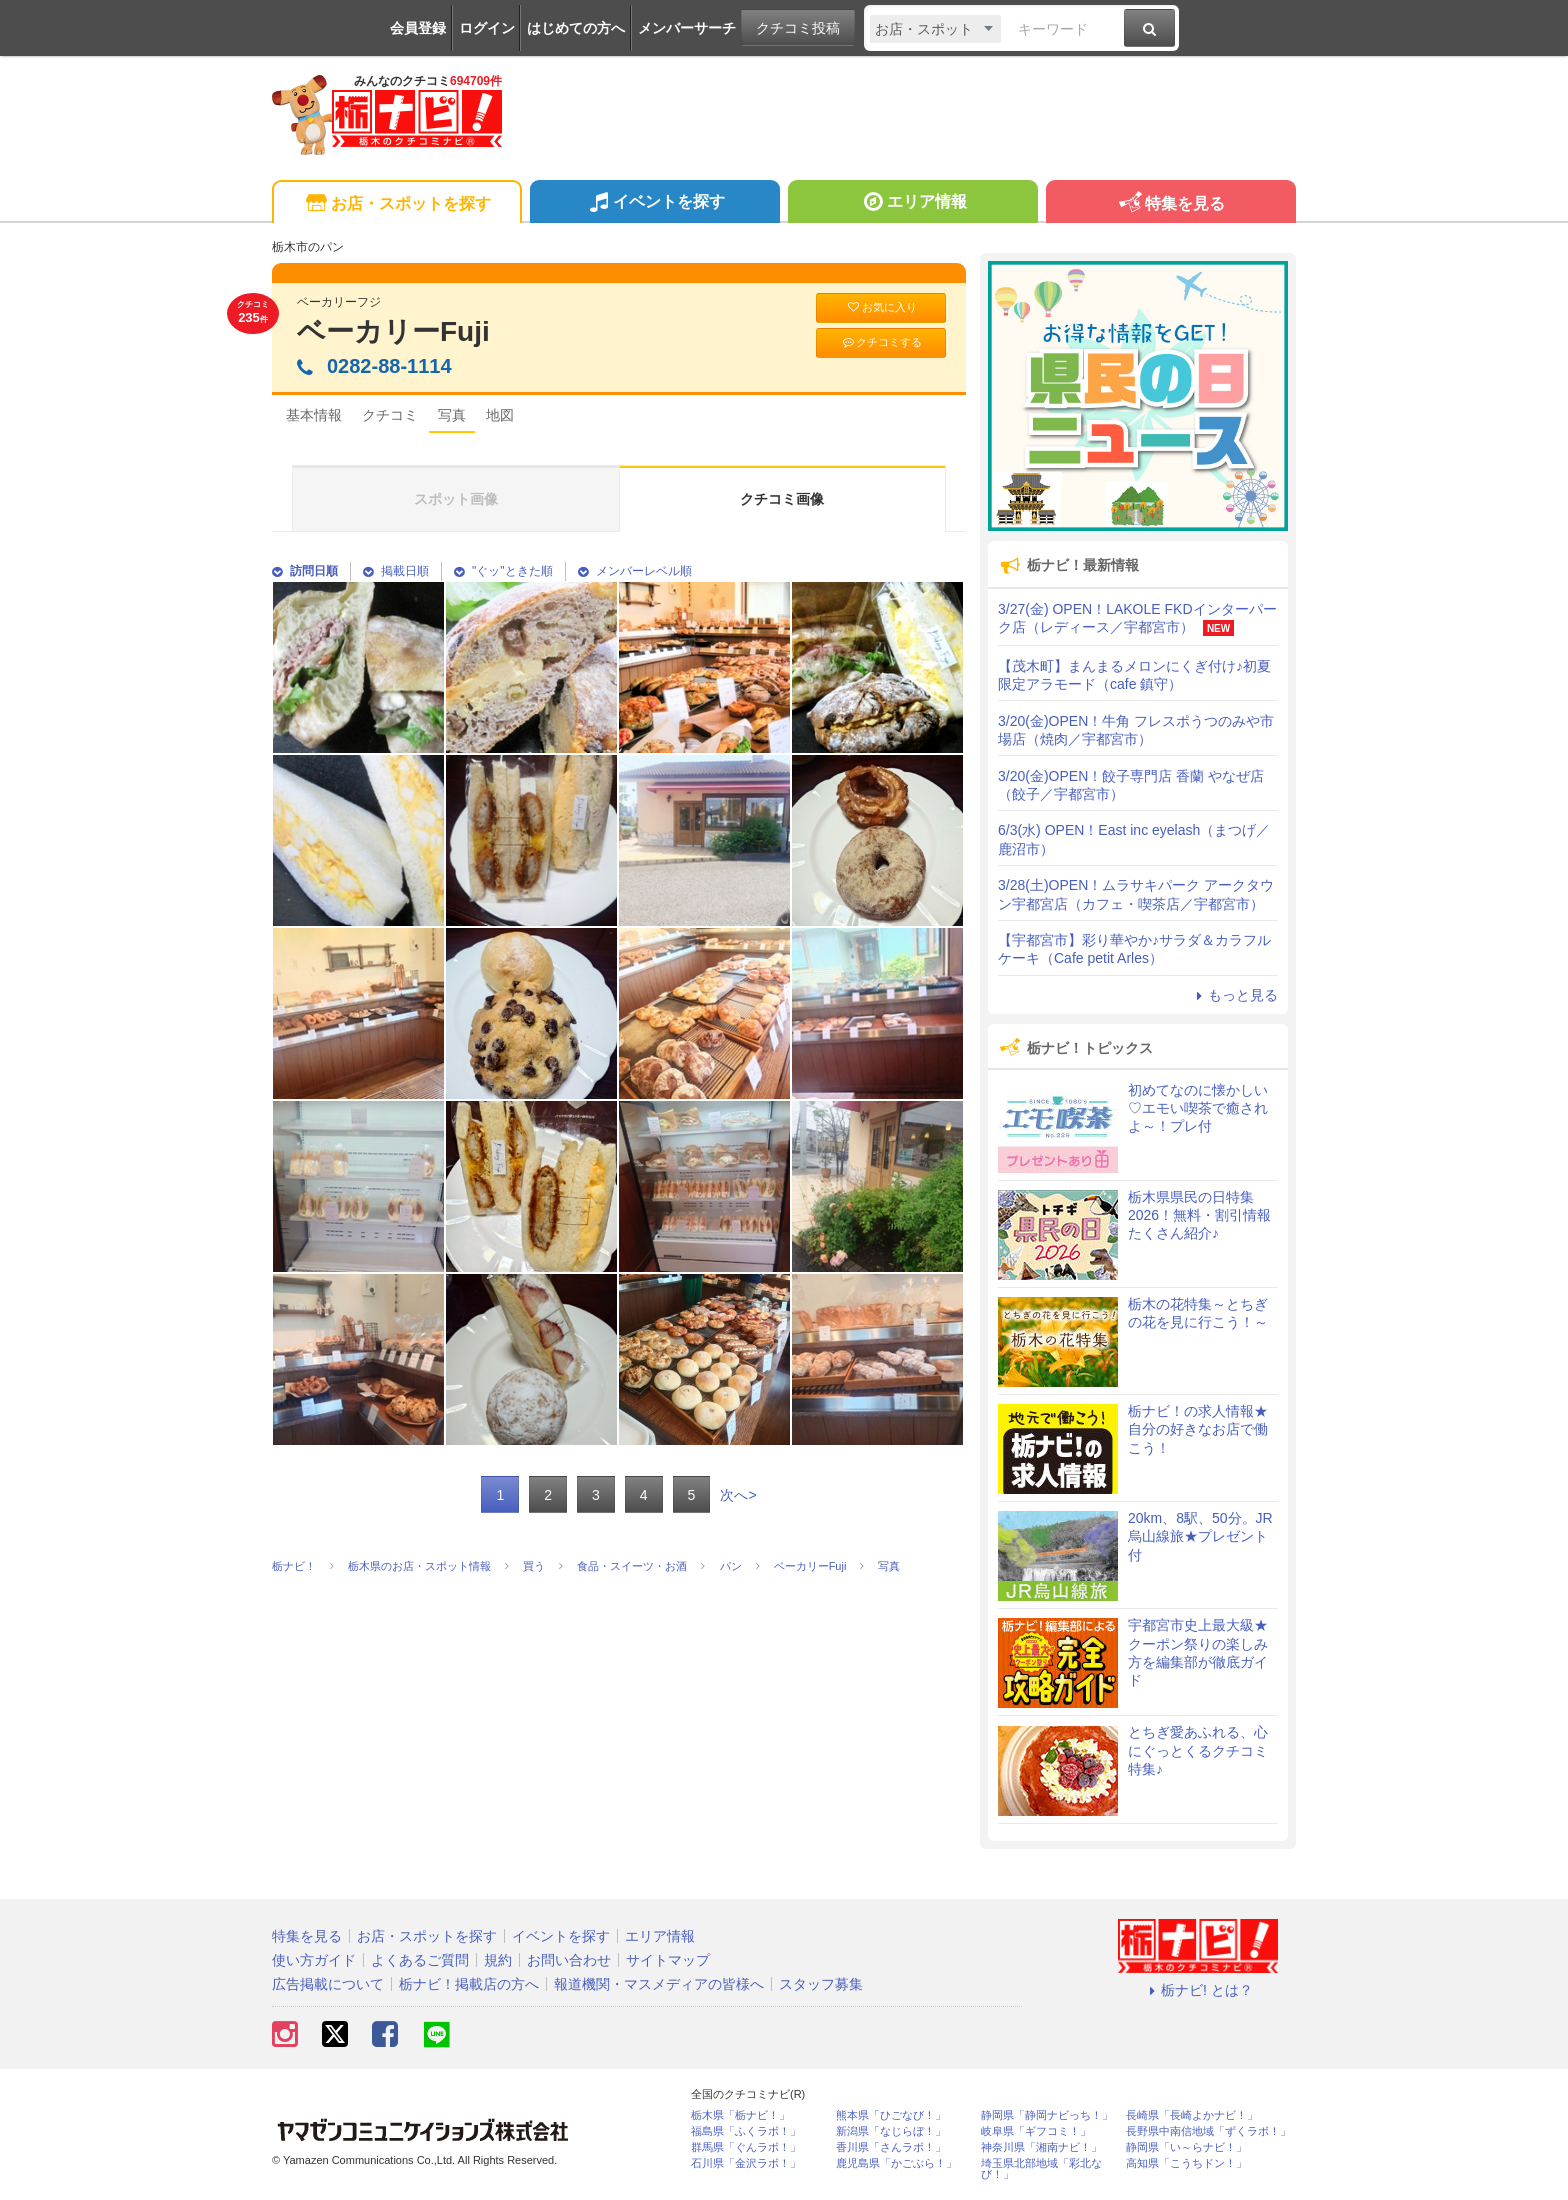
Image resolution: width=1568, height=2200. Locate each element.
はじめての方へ (576, 28)
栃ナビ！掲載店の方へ (469, 1984)
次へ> (738, 1495)
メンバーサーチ (687, 28)
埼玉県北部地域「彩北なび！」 (1041, 2169)
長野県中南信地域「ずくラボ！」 (1208, 2131)
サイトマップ (668, 1960)
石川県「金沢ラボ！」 (746, 2163)
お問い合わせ (569, 1960)
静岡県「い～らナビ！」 (1186, 2147)
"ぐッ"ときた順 (503, 571)
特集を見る (1170, 204)
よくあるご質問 (420, 1960)
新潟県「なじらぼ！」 (891, 2131)
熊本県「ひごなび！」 (891, 2115)
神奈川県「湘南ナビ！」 (1041, 2147)
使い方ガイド (314, 1960)
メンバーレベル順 (635, 571)
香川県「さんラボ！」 (891, 2147)
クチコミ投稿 (798, 28)
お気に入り (881, 307)
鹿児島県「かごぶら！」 (896, 2163)
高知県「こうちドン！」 (1186, 2163)
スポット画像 (456, 499)
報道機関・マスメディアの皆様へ (659, 1984)
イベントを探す (654, 204)
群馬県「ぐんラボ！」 (746, 2147)
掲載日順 (396, 571)
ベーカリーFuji (393, 331)
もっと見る (1234, 995)
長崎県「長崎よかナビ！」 (1192, 2115)
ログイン (487, 28)
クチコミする (881, 342)
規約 (498, 1960)
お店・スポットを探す (396, 204)
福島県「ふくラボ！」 (746, 2131)
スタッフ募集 (821, 1984)
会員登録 (418, 28)
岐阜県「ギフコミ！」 (1036, 2131)
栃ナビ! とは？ (1198, 1990)
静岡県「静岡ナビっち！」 (1047, 2115)
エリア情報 (912, 204)
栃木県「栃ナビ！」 (740, 2115)
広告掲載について (328, 1984)
